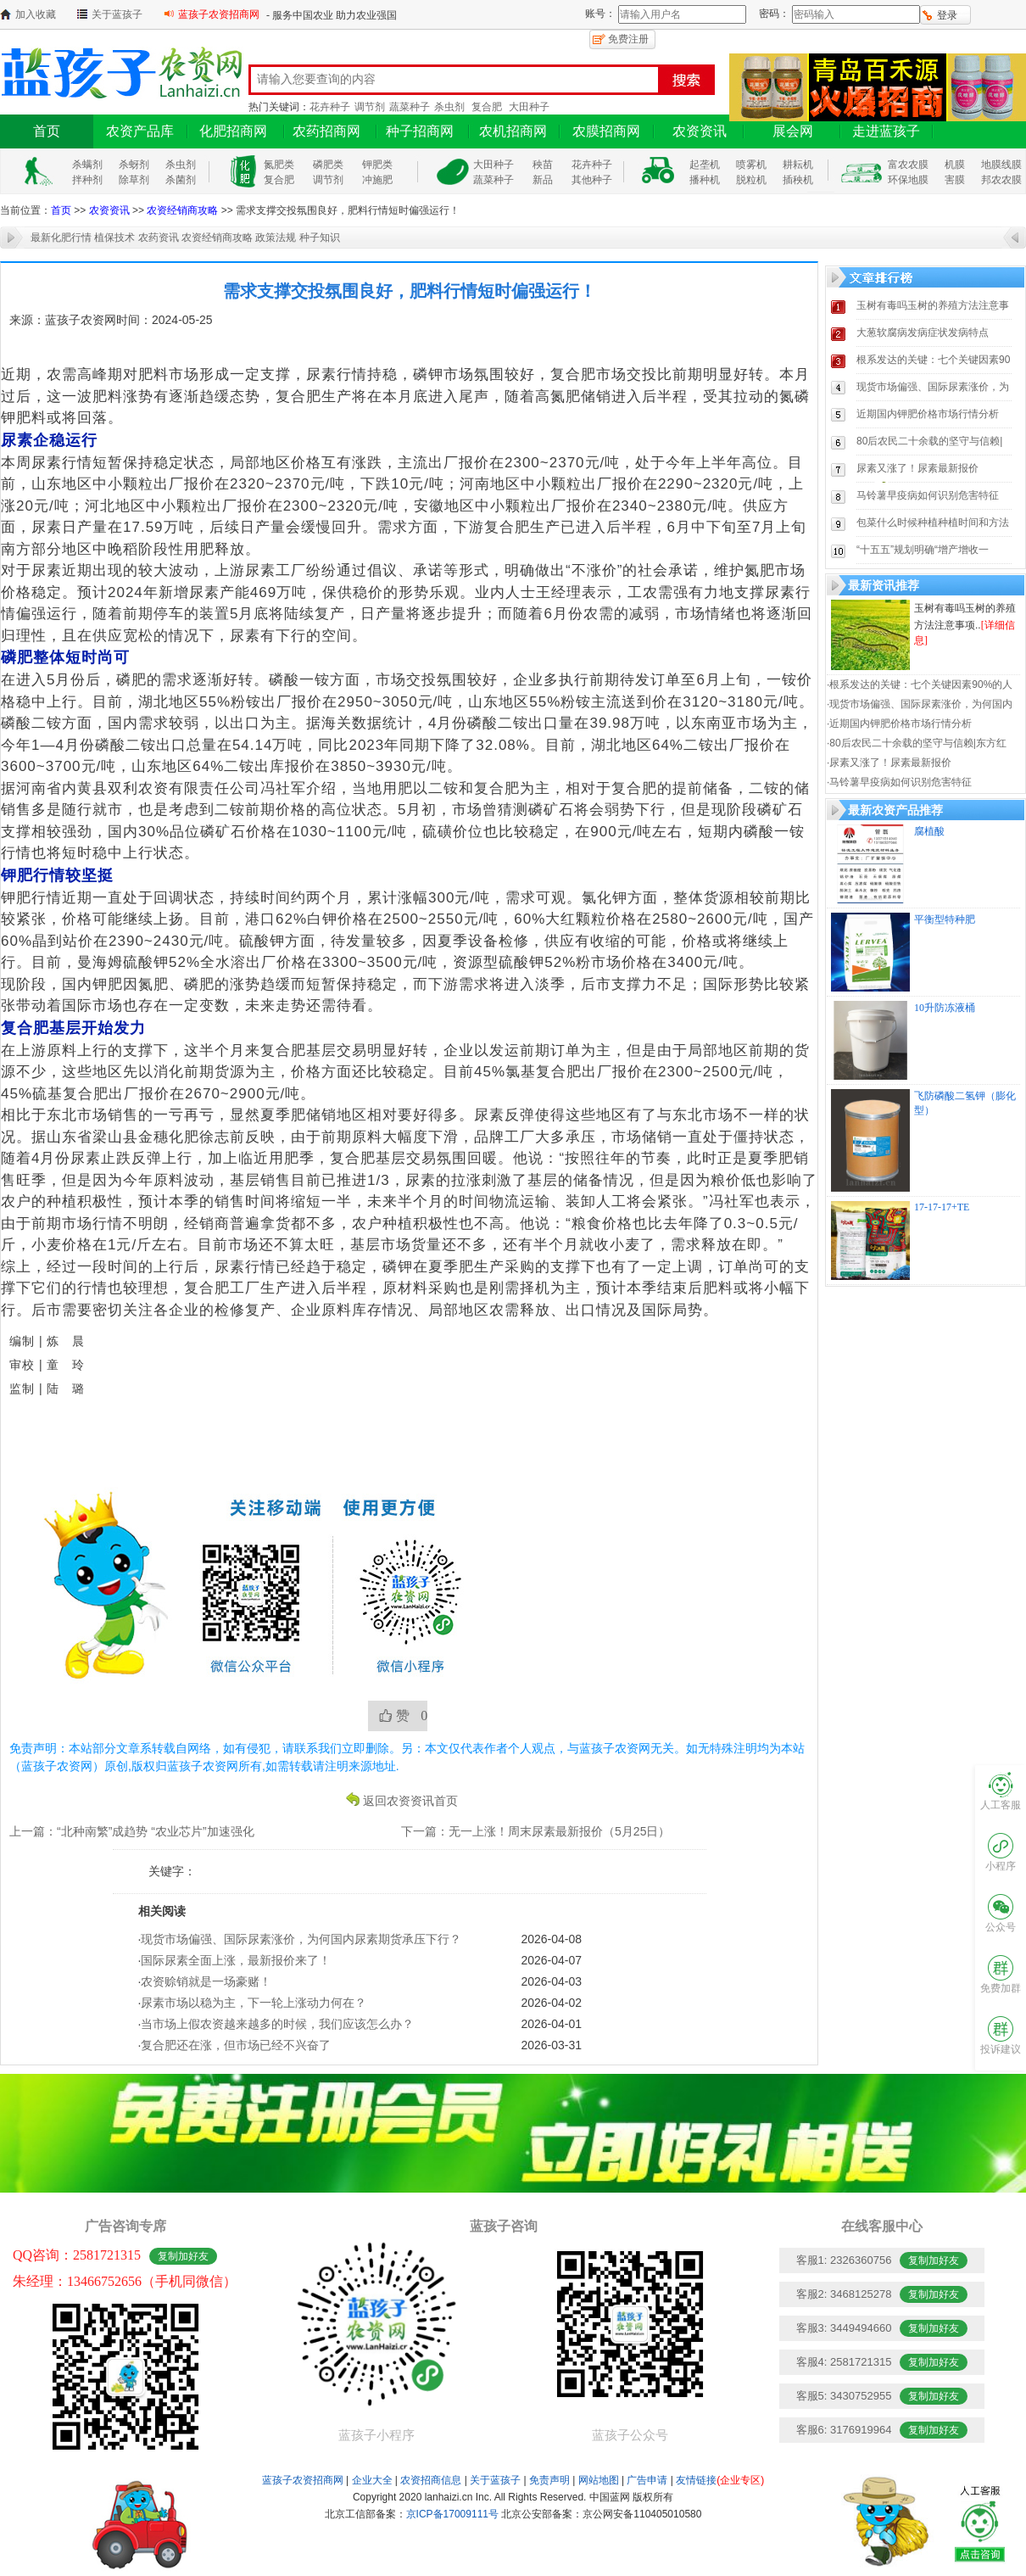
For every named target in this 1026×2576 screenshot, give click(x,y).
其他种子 (592, 180)
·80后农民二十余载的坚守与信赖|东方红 (916, 743)
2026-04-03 (551, 1981)
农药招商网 (326, 131)
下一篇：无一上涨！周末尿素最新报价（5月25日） (535, 1831)
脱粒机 (751, 180)
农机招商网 (513, 131)
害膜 (955, 180)
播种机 (704, 180)
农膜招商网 (606, 131)
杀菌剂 (180, 180)
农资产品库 (140, 131)
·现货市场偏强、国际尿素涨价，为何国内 (919, 704)
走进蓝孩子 (886, 131)
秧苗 (543, 164)
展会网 (792, 131)
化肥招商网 (233, 131)
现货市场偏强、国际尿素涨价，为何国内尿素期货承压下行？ (301, 1939)
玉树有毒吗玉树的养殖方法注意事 (932, 305)
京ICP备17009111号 (452, 2514)
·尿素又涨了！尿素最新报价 (889, 762)
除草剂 (134, 180)
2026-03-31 (551, 2045)
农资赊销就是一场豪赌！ (206, 1981)
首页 (46, 131)
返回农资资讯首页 (410, 1800)
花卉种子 (329, 107)
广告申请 (647, 2480)
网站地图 (598, 2480)
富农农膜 (908, 164)
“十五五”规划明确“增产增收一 (922, 550)
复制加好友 (183, 2256)
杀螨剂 (87, 164)
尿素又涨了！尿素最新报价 (917, 468)
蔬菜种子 (409, 107)
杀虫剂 (449, 107)
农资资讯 (699, 131)
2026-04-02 (551, 2002)
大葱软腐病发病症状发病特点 (922, 332)
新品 (543, 180)
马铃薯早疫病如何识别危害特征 (927, 495)
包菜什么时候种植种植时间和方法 (932, 522)
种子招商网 (420, 131)
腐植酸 (929, 831)
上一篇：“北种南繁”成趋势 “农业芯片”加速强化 (131, 1831)
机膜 (955, 164)
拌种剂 (87, 180)
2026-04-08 (551, 1939)
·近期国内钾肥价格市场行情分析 (899, 723)
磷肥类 (328, 164)
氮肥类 (279, 164)
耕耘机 (798, 164)
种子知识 (319, 237)
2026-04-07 (551, 1960)
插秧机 (798, 180)
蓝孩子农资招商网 (218, 14)
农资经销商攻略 (182, 210)
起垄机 (704, 164)
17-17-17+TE (941, 1207)
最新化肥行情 (61, 237)
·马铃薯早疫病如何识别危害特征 (899, 782)
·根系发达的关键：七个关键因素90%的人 (919, 684)
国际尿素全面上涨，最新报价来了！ (236, 1960)
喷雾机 (751, 164)
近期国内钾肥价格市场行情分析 (927, 414)
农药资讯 (158, 237)
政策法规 (275, 237)
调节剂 (369, 107)
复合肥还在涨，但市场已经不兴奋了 (236, 2045)
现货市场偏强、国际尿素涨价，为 (932, 387)
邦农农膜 (1001, 180)
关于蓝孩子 (117, 14)
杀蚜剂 (134, 164)
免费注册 (628, 39)
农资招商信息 (430, 2480)
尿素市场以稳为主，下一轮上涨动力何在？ (253, 2002)
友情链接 (720, 2480)
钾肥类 (377, 164)
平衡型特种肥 (944, 919)
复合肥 (486, 107)
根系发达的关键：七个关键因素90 (933, 360)
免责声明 (549, 2480)
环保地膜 (908, 180)
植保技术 (114, 237)
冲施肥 (377, 180)
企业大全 (372, 2480)
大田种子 (529, 107)
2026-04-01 (551, 2024)
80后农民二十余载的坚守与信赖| (929, 441)
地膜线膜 (1001, 164)
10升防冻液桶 (944, 1008)
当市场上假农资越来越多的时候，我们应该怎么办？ (277, 2024)
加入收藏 (35, 14)
